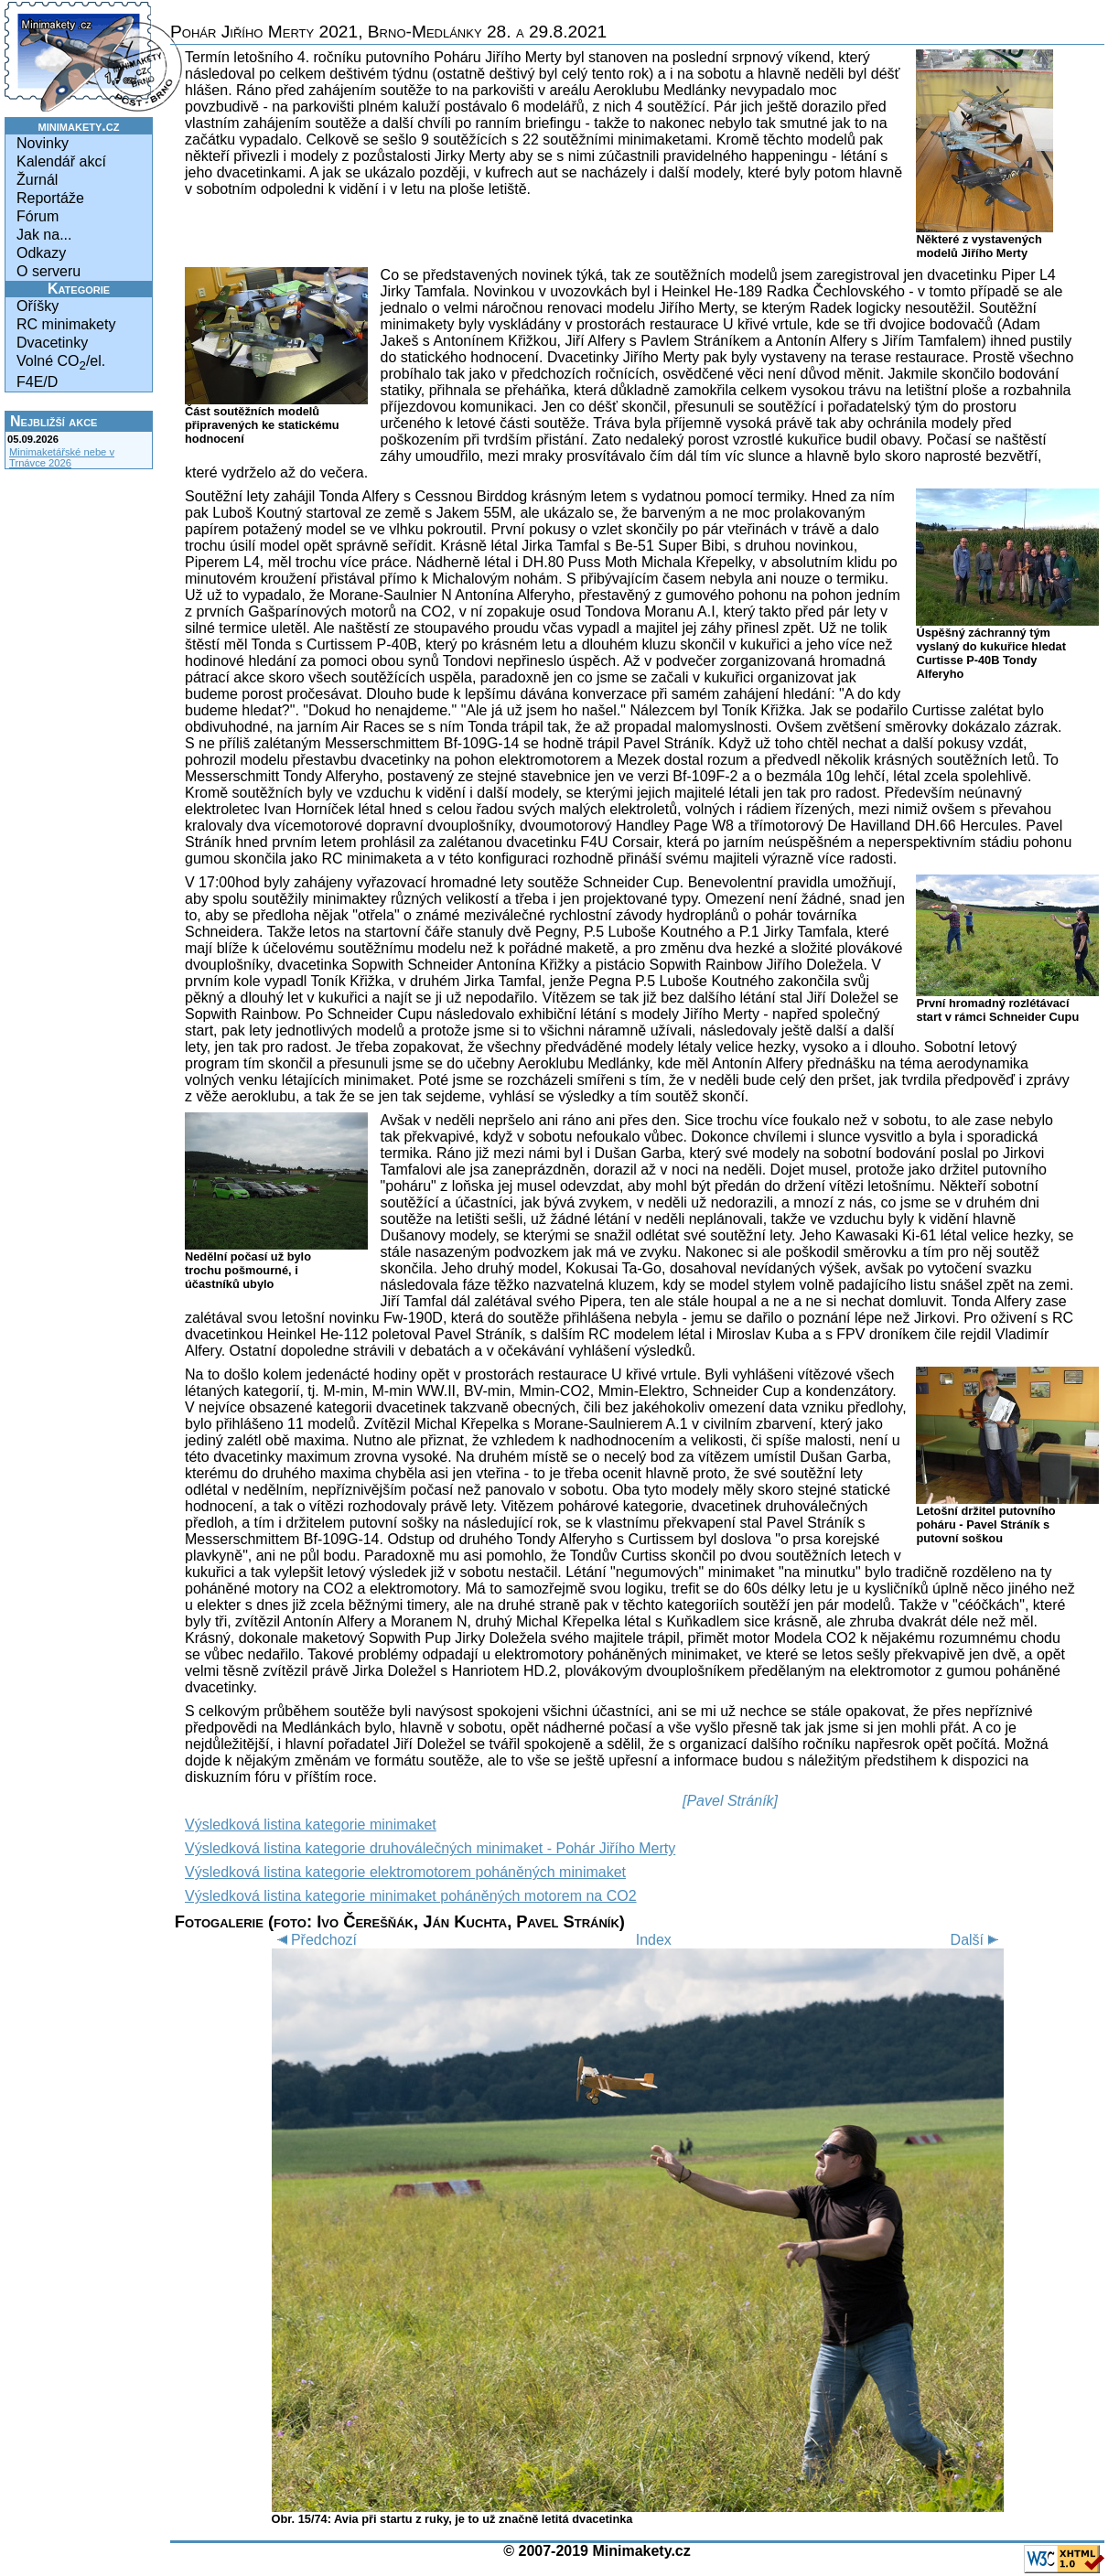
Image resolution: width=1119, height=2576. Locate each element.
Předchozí (314, 1940)
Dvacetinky (52, 342)
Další (977, 1940)
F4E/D (37, 382)
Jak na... (43, 234)
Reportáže (50, 198)
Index (654, 1940)
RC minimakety (65, 324)
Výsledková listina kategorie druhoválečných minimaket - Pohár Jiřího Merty (430, 1848)
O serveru (48, 271)
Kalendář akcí (61, 161)
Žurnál (37, 180)
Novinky (42, 143)
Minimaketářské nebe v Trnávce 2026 (61, 457)
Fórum (37, 216)
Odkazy (41, 253)
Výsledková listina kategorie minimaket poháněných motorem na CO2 (411, 1896)
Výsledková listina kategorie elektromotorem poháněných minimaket (405, 1872)
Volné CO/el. (60, 362)
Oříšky (37, 306)
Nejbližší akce (53, 421)
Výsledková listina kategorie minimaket (310, 1824)
